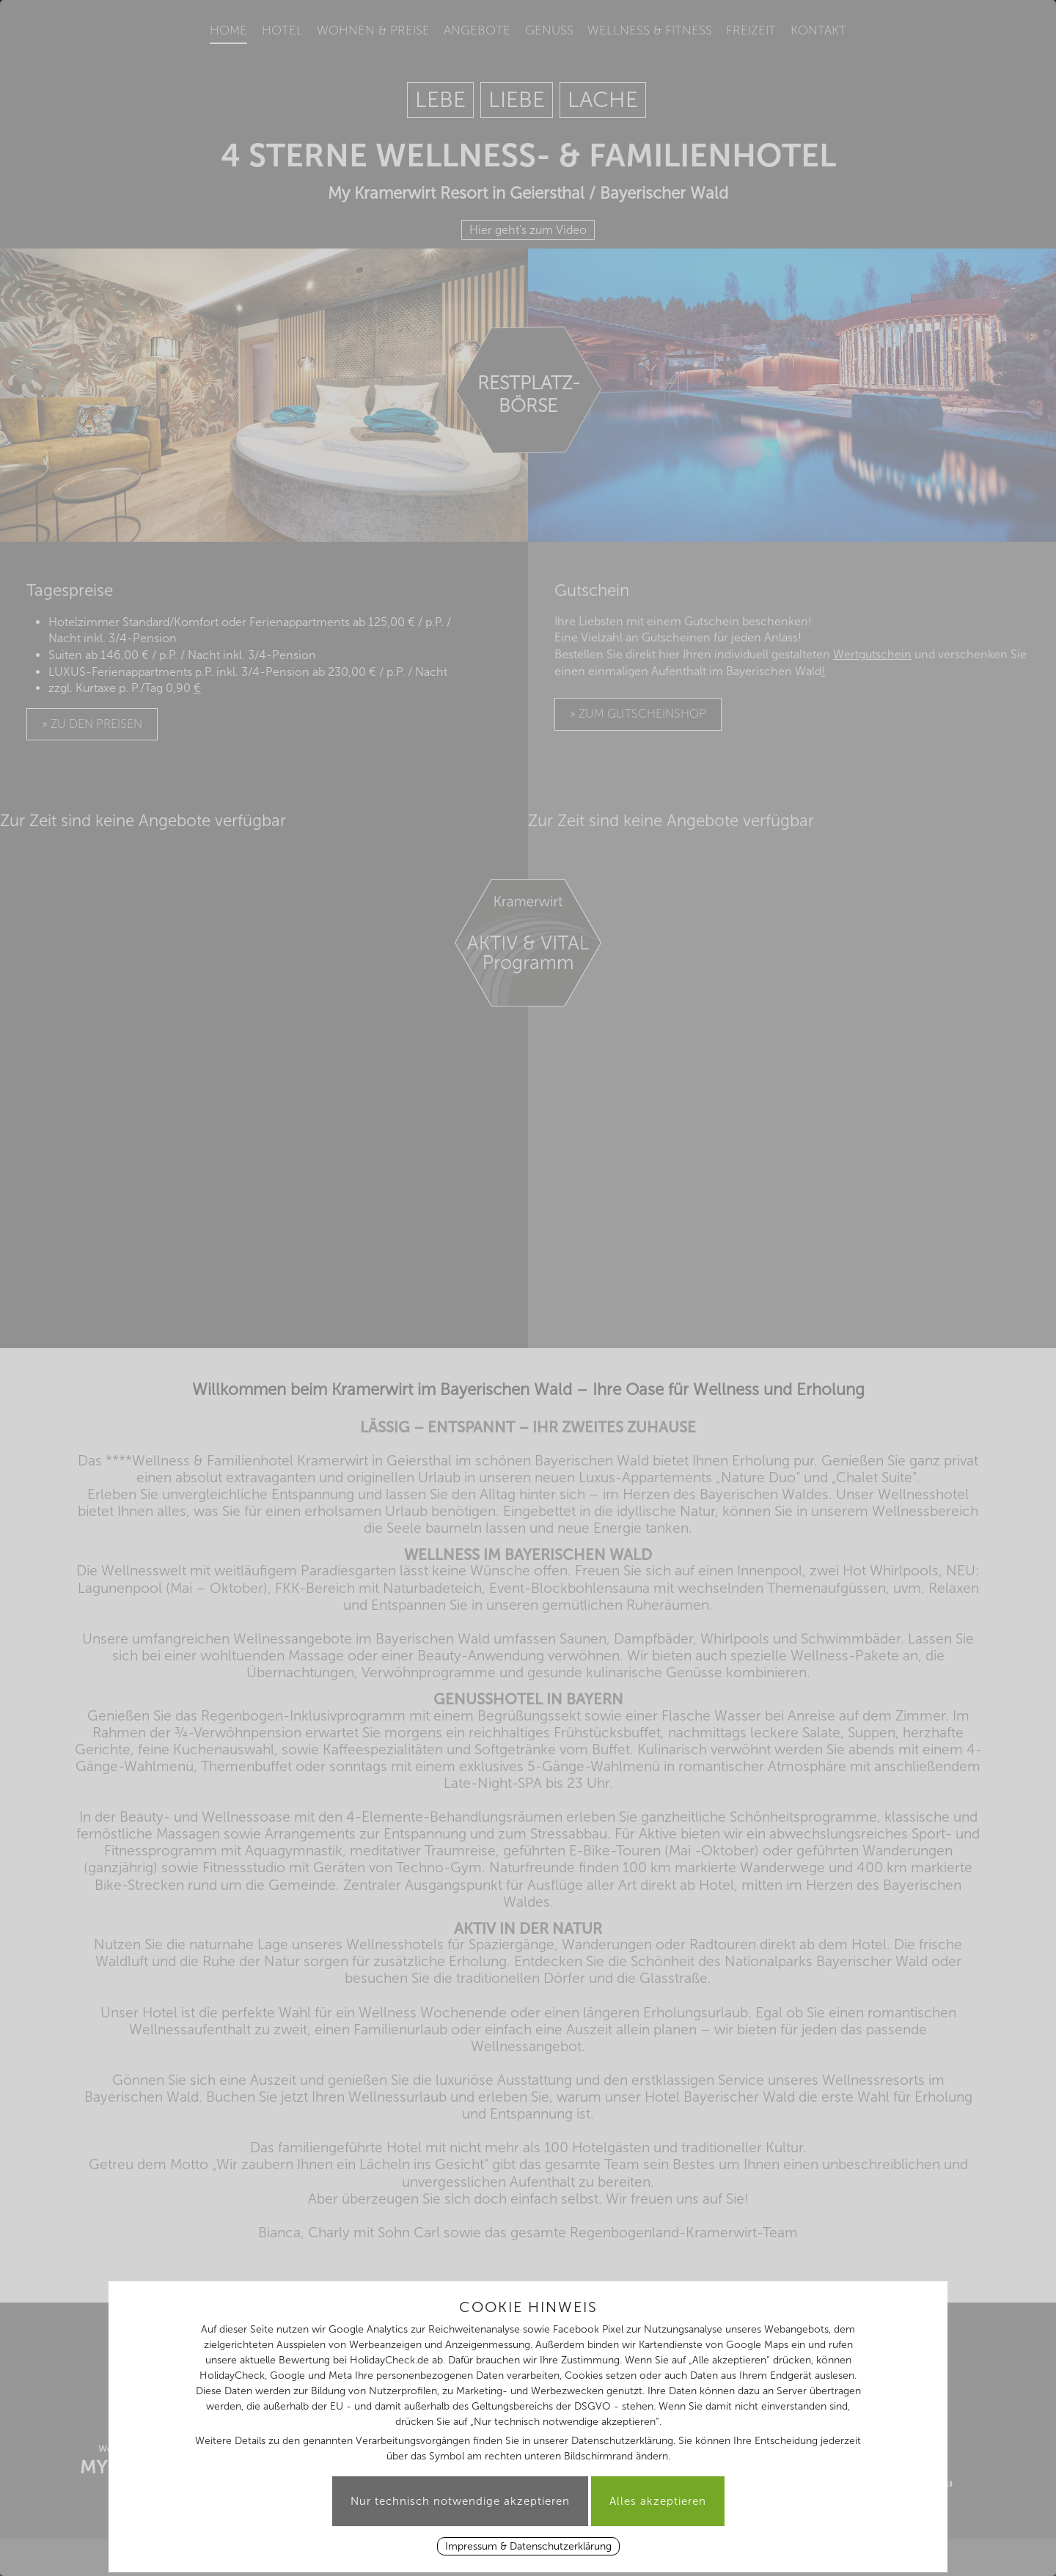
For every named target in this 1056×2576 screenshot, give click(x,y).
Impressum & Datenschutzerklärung (528, 2546)
